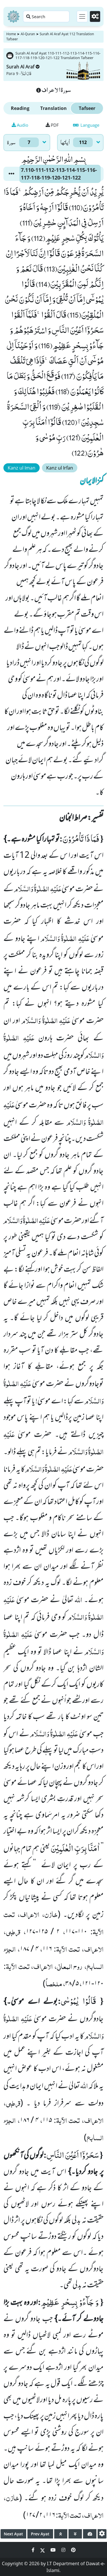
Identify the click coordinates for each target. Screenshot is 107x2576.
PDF (52, 125)
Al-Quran (28, 34)
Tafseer (87, 108)
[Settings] (95, 16)
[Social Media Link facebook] (34, 2550)
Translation (53, 108)
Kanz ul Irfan (59, 468)
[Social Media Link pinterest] (73, 2550)
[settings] (102, 2534)
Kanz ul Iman (21, 468)
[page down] (75, 2534)
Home (11, 34)
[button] (11, 174)
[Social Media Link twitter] (43, 2550)
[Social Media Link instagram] (63, 2550)
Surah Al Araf (23, 67)
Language (86, 125)
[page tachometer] (89, 2534)
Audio (20, 125)
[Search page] (46, 16)
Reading (20, 108)
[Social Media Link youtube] (54, 2550)
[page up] (61, 2534)
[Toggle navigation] (82, 16)
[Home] (13, 16)
